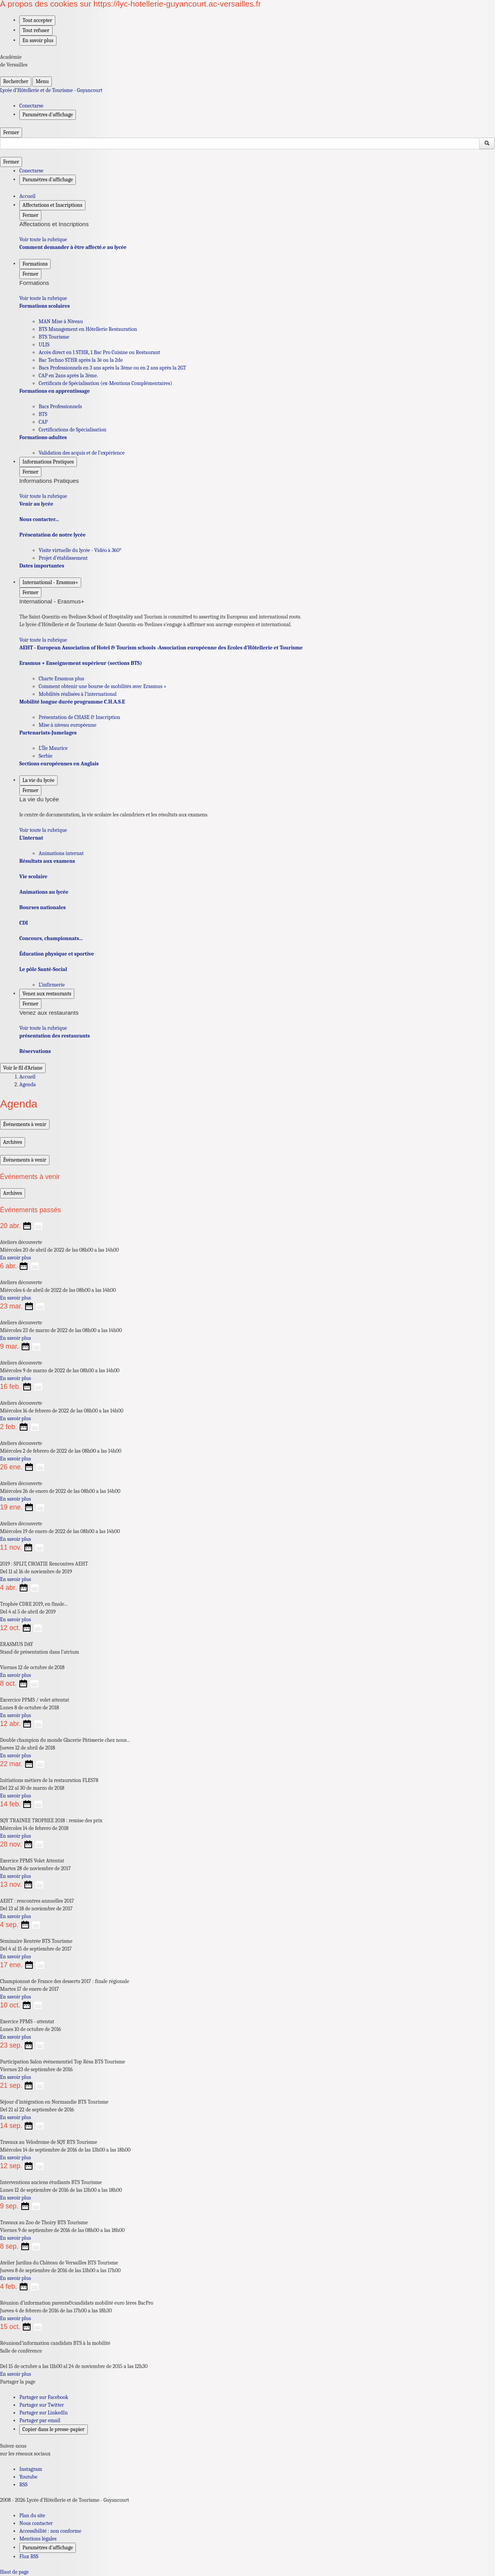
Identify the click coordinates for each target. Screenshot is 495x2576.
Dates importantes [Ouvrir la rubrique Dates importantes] (41, 565)
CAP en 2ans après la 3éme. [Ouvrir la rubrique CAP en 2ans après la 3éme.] (68, 375)
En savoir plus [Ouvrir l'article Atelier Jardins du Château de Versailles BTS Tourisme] (15, 2278)
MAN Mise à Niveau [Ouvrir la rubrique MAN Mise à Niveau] (61, 321)
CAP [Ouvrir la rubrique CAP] (43, 422)
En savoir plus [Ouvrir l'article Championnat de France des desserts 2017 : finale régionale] (15, 1996)
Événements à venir (24, 1124)
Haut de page (14, 2572)
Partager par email (39, 2420)
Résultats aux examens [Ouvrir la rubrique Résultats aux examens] (47, 861)
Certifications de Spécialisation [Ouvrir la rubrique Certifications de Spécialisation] (72, 429)
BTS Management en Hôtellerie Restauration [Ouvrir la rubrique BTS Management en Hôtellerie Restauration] (88, 329)
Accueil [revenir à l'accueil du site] (27, 196)
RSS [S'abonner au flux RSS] (23, 2484)
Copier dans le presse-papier (53, 2429)
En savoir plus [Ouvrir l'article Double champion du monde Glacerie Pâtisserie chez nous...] (15, 1755)
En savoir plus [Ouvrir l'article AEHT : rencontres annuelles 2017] (15, 1916)
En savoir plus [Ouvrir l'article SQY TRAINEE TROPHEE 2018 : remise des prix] (15, 1836)
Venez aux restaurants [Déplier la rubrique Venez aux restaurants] (46, 993)
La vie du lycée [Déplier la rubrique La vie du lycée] (38, 780)
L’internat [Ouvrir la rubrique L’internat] (31, 838)
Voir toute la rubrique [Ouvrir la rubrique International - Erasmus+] (43, 640)
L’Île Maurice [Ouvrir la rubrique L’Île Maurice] (53, 748)
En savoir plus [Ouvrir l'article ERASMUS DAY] (15, 1675)
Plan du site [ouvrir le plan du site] (32, 2515)
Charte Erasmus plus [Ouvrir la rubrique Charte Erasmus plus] (61, 678)
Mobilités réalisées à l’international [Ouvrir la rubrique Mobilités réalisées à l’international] (77, 694)
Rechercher (15, 81)
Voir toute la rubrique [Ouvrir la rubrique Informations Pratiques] (43, 496)
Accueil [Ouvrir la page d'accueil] (27, 1076)
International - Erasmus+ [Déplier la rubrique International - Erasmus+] (50, 582)
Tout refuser (36, 30)
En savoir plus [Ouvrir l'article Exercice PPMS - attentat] (15, 2037)
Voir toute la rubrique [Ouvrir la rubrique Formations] (43, 298)
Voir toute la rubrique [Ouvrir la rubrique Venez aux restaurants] (43, 1028)
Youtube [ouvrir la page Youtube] (28, 2477)
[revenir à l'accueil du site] (247, 90)
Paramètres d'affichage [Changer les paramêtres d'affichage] (47, 114)
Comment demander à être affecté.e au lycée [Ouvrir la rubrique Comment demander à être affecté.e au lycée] (72, 247)
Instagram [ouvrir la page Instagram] (30, 2469)
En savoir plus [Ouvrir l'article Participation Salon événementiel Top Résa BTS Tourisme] (15, 2077)
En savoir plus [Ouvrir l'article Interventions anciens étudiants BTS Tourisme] (15, 2197)
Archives (12, 1142)
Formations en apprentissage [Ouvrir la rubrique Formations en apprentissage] (54, 391)
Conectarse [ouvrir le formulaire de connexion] (31, 105)
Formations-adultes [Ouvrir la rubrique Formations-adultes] (43, 437)
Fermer (11, 132)
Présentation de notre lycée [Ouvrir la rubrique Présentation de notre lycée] (52, 535)
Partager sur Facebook (43, 2397)
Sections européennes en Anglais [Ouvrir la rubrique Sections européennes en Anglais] (59, 763)
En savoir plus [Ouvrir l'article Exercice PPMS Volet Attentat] (15, 1876)
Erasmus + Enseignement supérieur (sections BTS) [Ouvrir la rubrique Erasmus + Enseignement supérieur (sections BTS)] (80, 663)
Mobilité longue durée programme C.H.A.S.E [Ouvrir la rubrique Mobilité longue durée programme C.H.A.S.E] (72, 702)
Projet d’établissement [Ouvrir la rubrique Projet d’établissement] (63, 558)
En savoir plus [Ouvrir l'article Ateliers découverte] (15, 1257)
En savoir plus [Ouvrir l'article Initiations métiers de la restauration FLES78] (15, 1795)
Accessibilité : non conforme (50, 2531)
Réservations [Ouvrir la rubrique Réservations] (35, 1051)
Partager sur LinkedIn (43, 2412)
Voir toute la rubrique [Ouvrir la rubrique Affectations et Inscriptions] (43, 239)
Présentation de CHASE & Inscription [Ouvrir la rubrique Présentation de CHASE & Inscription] (79, 717)
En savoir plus (37, 40)
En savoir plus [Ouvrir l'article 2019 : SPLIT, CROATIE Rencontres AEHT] (15, 1579)
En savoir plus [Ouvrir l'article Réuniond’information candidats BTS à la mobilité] (15, 2374)
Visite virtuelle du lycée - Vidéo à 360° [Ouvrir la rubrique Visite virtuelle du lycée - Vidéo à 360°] (80, 550)
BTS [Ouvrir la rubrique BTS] (43, 414)
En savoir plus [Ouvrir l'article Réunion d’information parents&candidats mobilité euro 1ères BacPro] (15, 2318)
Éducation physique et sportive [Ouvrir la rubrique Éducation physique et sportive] (56, 954)
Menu (42, 81)
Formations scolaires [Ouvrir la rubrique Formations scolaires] (44, 306)
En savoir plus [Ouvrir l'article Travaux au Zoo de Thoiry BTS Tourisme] (15, 2238)
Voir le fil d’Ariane (23, 1068)
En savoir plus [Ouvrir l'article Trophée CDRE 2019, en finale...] (15, 1619)
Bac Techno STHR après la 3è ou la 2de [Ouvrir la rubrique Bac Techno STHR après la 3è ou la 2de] (81, 360)
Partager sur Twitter (41, 2405)
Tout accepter (37, 20)
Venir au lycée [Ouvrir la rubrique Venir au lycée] (36, 504)
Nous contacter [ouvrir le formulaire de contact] (36, 2523)
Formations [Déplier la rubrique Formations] (35, 264)
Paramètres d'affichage (47, 2547)
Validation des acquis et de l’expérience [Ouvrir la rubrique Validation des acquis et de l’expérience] (82, 453)
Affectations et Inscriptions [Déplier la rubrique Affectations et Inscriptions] (52, 205)
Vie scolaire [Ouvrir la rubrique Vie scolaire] (33, 876)
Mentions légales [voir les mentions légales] (37, 2538)
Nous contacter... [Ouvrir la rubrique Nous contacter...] (39, 519)
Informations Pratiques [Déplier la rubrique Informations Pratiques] (48, 461)
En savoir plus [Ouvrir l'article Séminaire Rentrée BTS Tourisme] (15, 1956)
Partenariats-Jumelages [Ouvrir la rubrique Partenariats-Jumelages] (48, 732)
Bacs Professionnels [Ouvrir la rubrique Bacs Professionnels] (60, 406)
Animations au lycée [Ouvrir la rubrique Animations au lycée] (43, 892)
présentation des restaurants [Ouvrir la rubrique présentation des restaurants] (54, 1035)
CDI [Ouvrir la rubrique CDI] (23, 923)
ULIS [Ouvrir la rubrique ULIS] (44, 344)
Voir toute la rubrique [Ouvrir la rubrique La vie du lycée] (43, 830)
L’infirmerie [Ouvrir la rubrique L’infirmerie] (52, 984)
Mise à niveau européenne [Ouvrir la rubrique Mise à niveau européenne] (67, 725)
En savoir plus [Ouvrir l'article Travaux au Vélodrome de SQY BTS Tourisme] (15, 2157)
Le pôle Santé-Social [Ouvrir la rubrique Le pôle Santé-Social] (43, 969)
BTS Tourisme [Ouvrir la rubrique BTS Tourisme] (54, 337)
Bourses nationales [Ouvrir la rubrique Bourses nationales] (42, 907)
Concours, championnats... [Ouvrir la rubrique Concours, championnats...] (51, 938)
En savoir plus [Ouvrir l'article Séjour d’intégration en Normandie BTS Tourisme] (15, 2117)
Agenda (27, 1084)
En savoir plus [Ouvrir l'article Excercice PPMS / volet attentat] (15, 1715)
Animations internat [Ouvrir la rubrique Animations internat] (61, 853)
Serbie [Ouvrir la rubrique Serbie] (45, 756)
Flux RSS (28, 2556)
